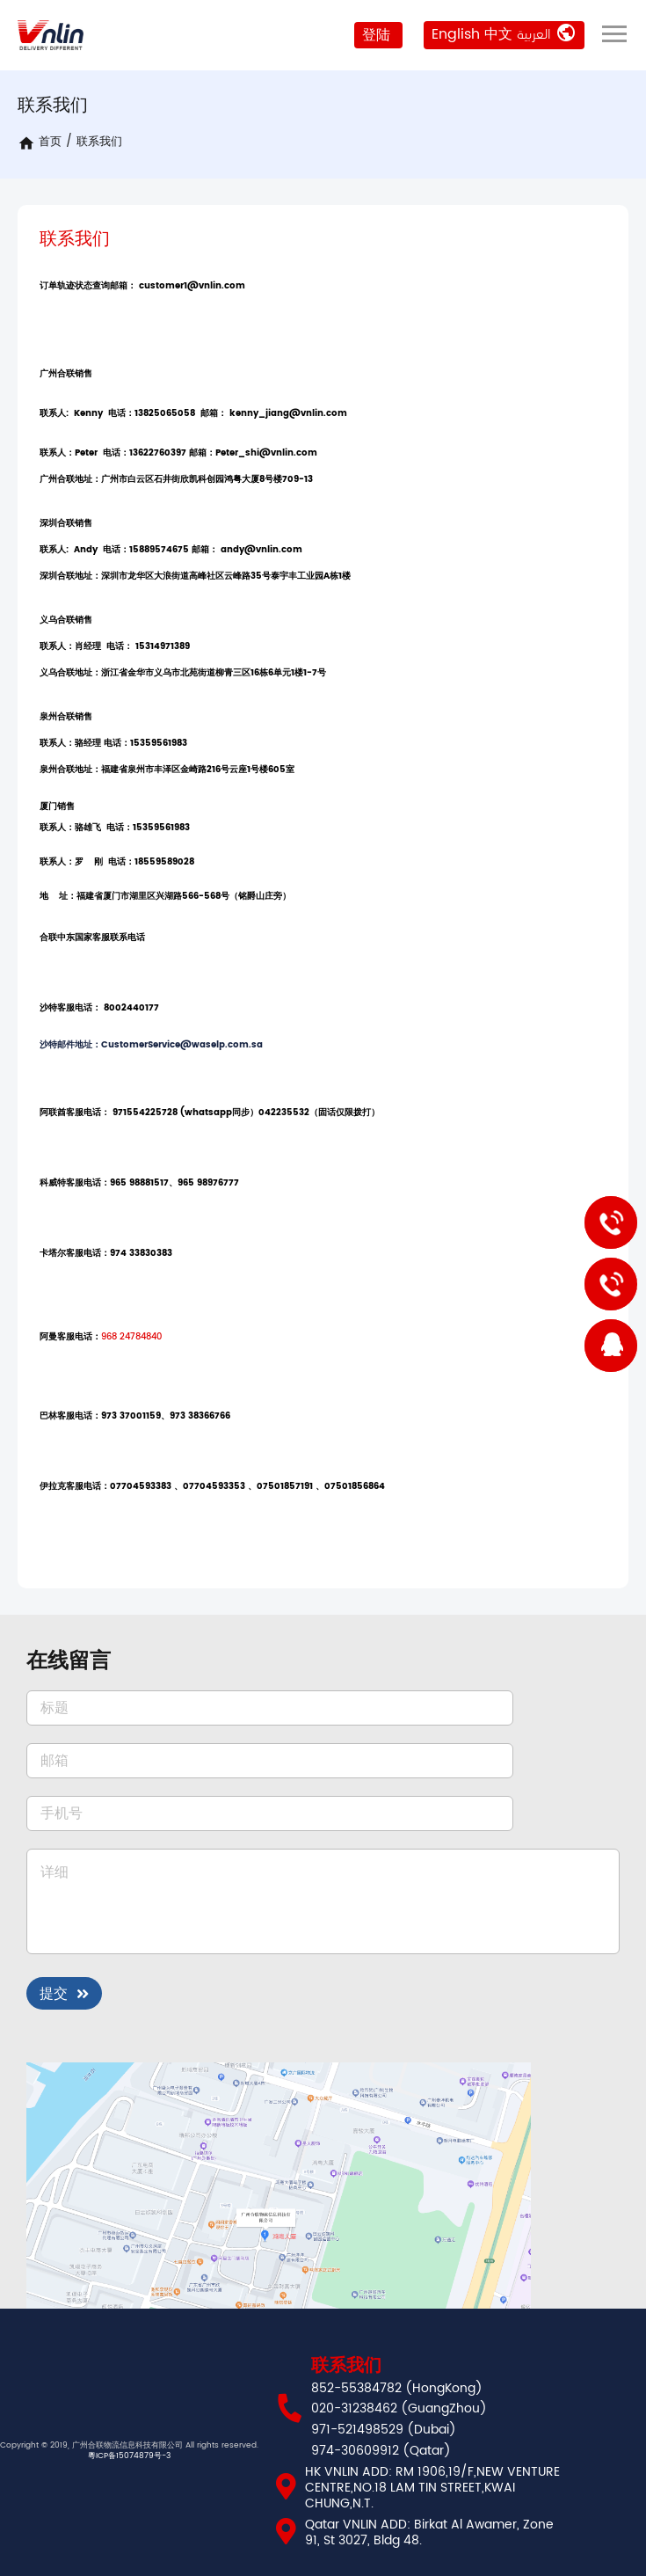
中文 (498, 34)
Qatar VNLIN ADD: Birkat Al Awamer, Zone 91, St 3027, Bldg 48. (429, 2533)
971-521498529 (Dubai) (383, 2430)
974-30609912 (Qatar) (381, 2451)
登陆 (375, 35)
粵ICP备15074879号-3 (129, 2456)
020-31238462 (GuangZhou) (399, 2409)
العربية (534, 34)
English (456, 34)
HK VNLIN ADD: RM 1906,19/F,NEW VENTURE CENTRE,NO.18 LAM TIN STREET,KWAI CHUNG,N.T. (432, 2488)
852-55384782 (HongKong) (397, 2389)
